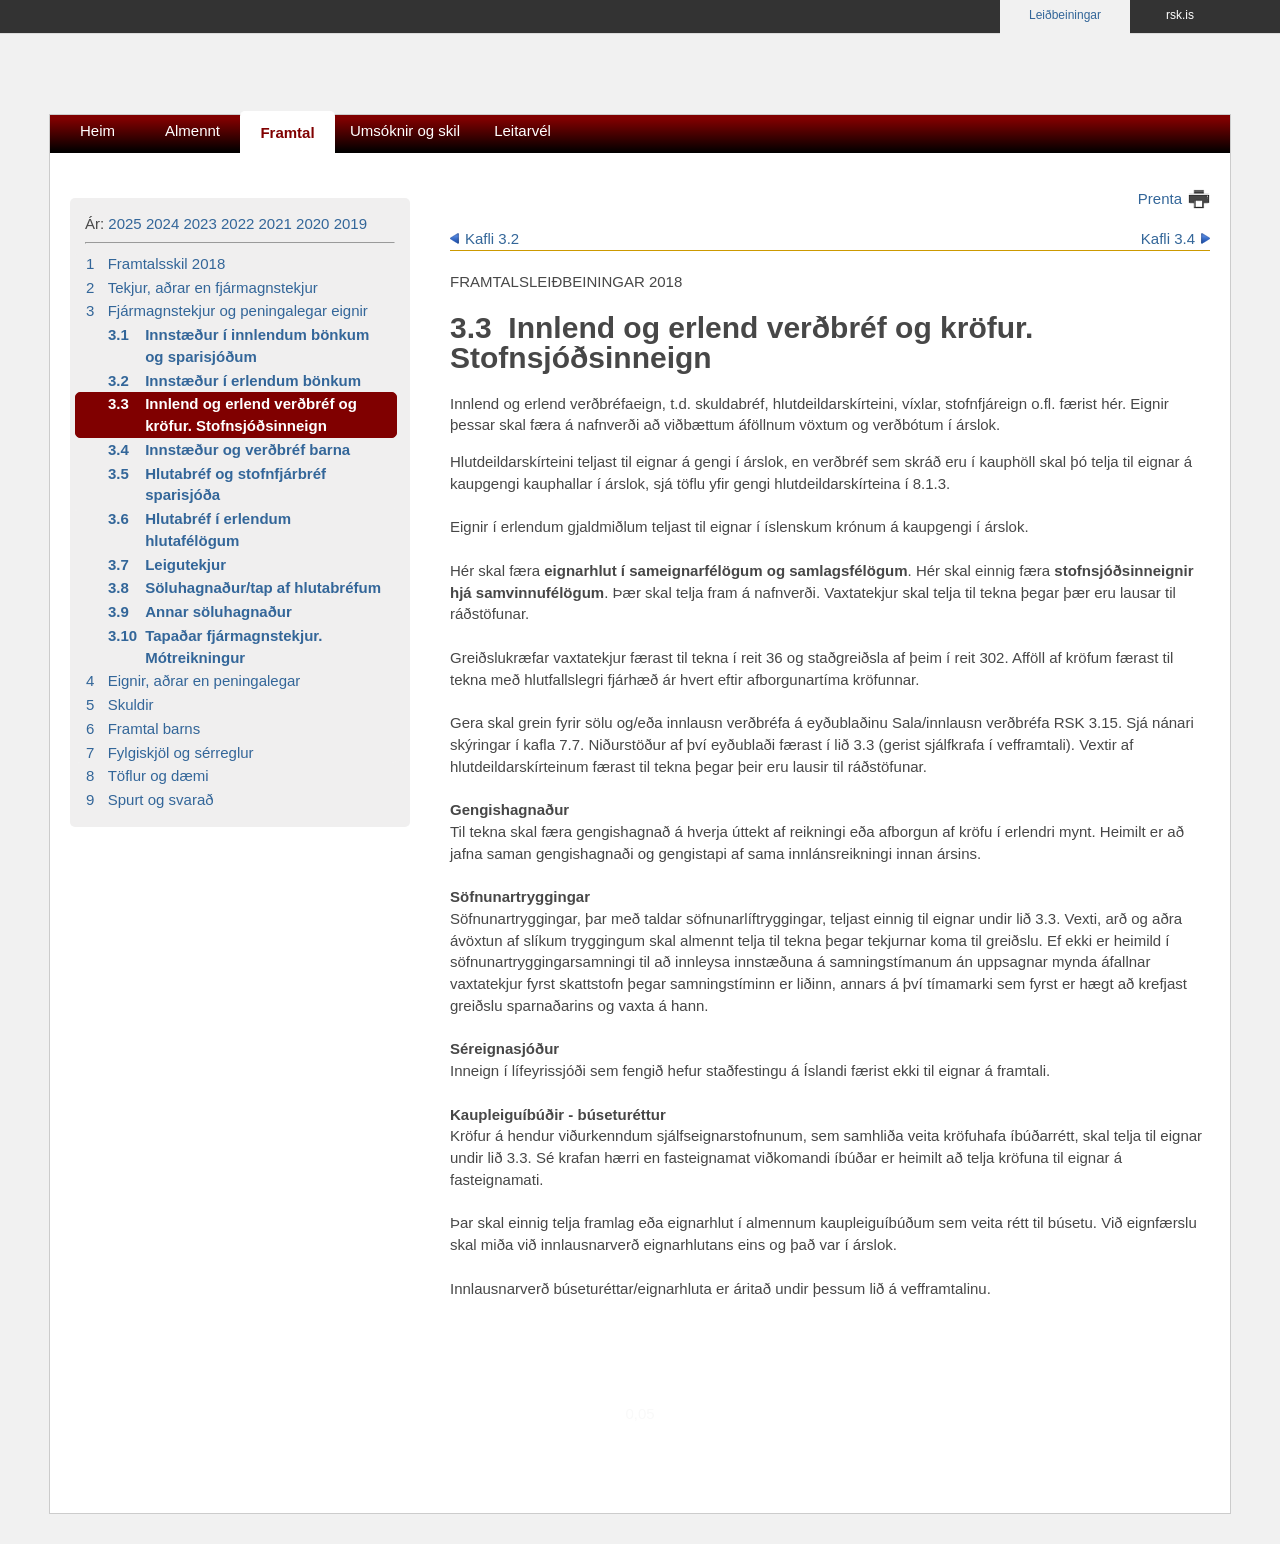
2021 (275, 223)
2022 (237, 223)
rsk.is (1180, 15)
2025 (124, 223)
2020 (312, 223)
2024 (162, 223)
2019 (350, 223)
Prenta (1160, 198)
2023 (199, 223)
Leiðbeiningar (1065, 15)
